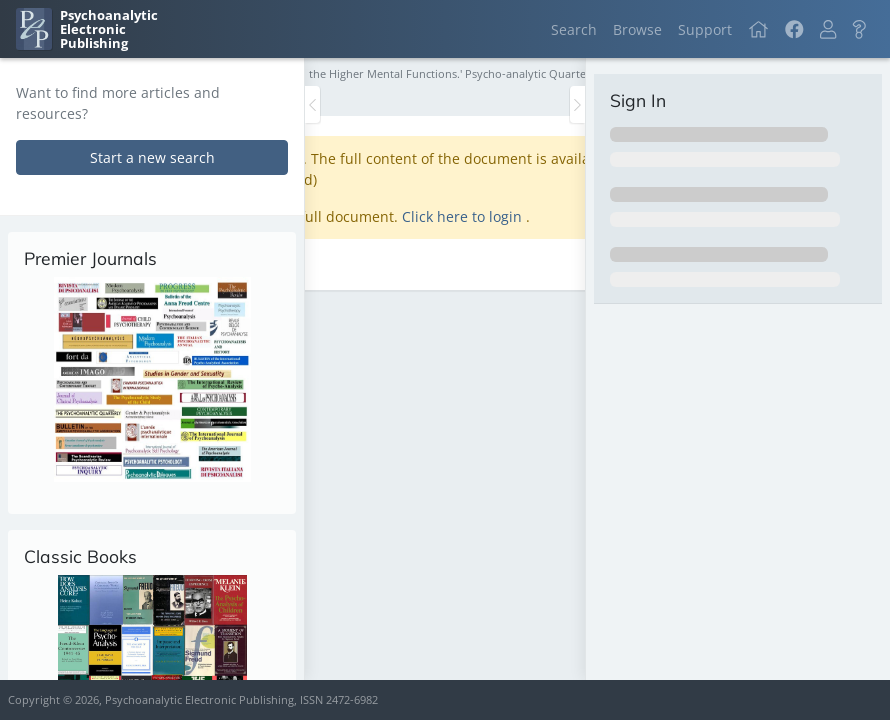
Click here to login (464, 216)
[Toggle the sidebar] (312, 104)
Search (574, 29)
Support (705, 29)
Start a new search (152, 157)
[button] (828, 29)
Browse (637, 29)
